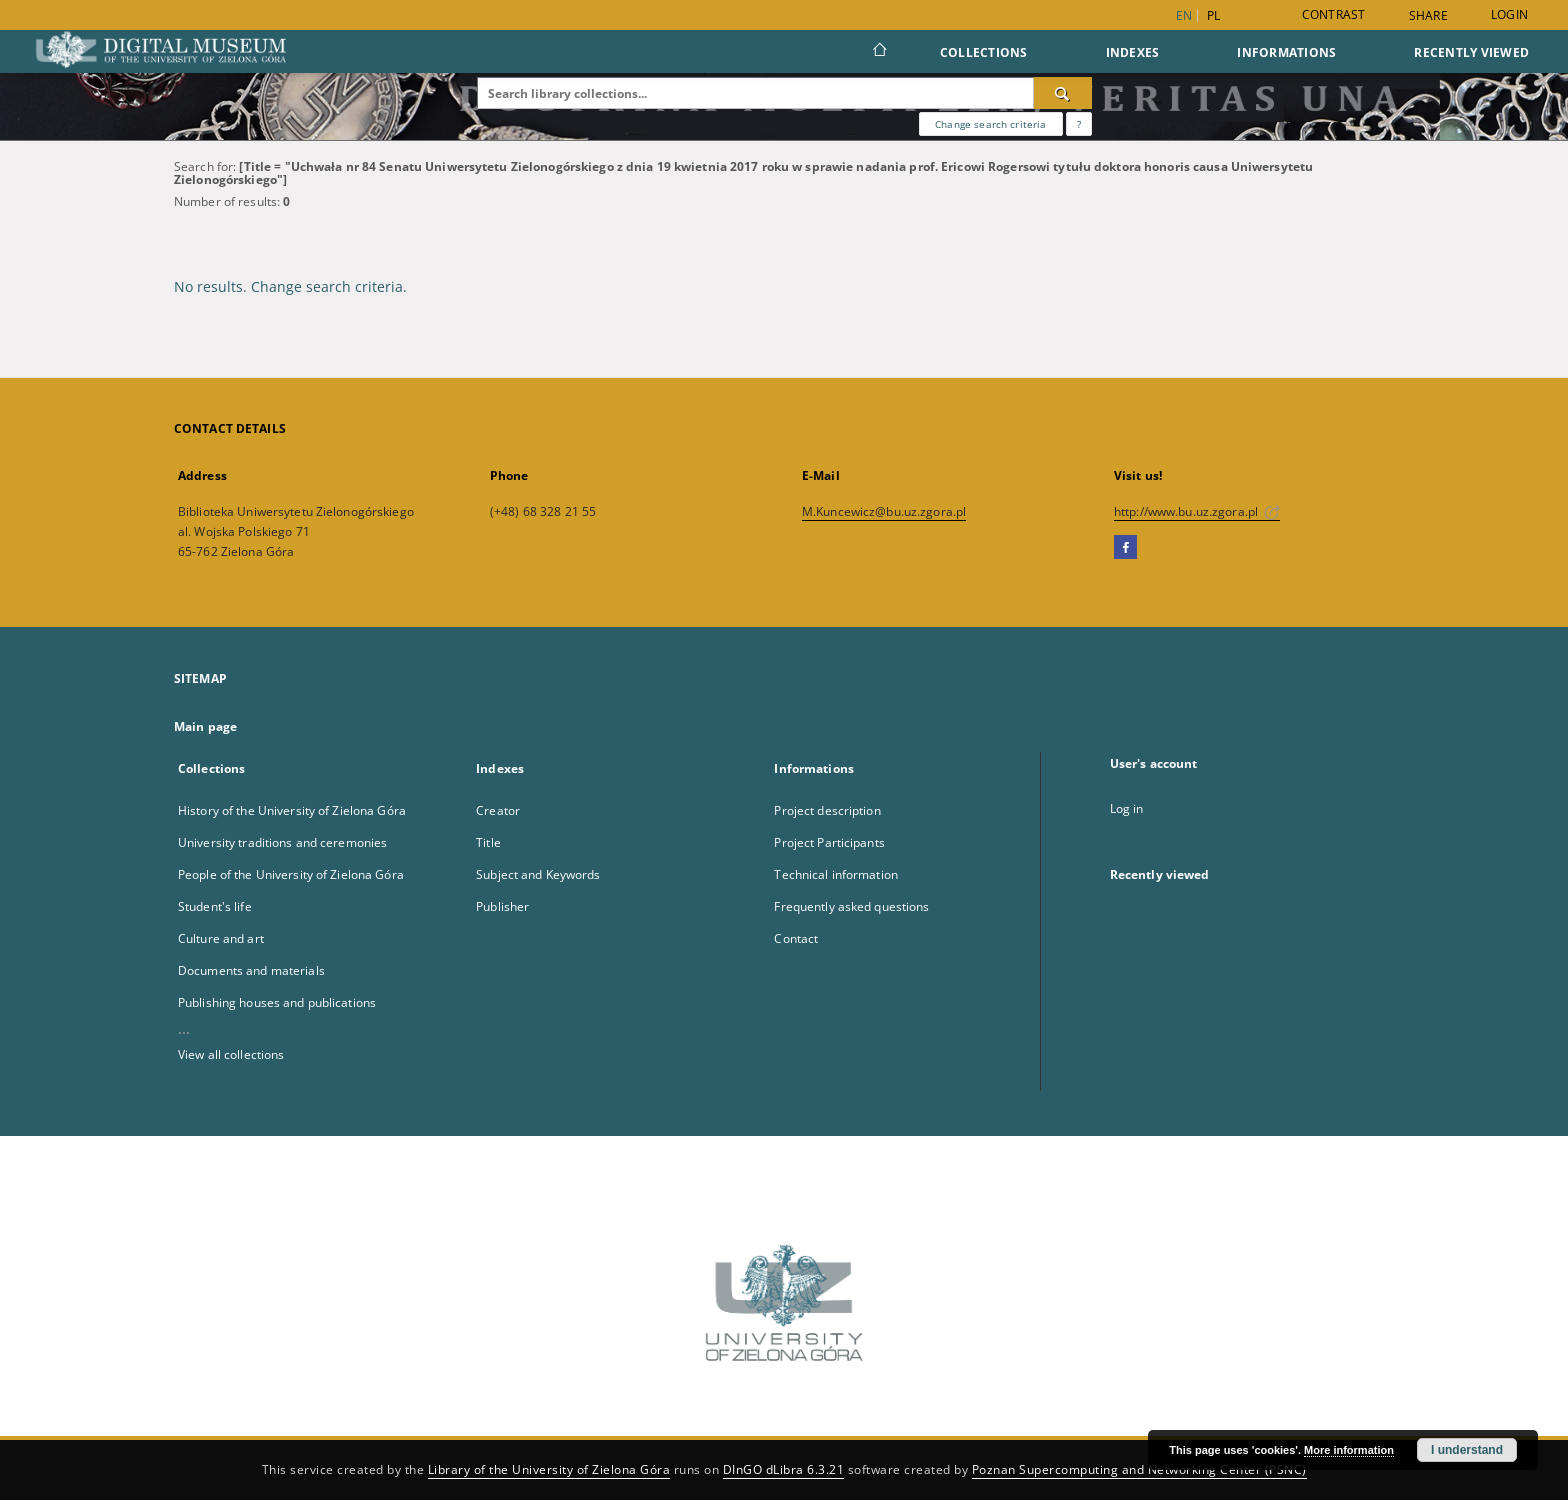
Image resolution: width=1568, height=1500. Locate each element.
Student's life (215, 906)
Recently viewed (1471, 52)
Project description (827, 810)
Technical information (836, 874)
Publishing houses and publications (277, 1002)
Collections (984, 52)
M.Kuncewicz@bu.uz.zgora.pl (884, 511)
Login (1509, 14)
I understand (1467, 1450)
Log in (1127, 808)
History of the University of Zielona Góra (292, 810)
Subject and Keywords (538, 874)
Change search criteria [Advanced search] (990, 124)
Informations (1286, 52)
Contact (796, 938)
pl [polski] (1214, 15)
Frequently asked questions (851, 906)
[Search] (1063, 93)
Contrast (1334, 14)
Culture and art (221, 938)
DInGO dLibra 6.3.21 (784, 1469)
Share (1428, 16)
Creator (498, 810)
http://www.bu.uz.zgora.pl (1197, 511)
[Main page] (878, 52)
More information (1349, 1450)
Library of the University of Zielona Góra (549, 1469)
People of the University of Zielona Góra (291, 874)
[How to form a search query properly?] (1079, 124)
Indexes (1133, 52)
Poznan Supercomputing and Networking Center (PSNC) (1139, 1469)
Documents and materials (251, 970)
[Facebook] (1125, 548)
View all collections (231, 1054)
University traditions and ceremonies (282, 842)
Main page (205, 726)
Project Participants (829, 842)
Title (488, 842)
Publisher (502, 906)
